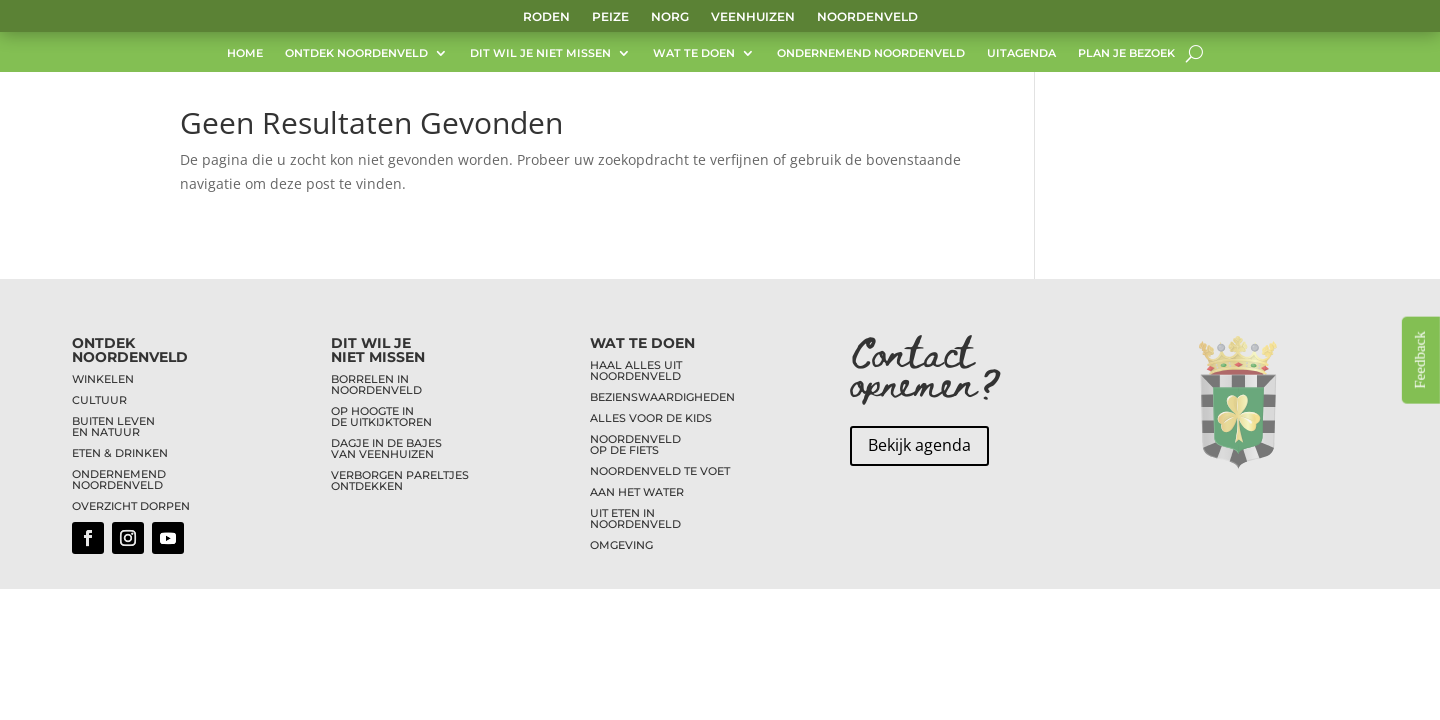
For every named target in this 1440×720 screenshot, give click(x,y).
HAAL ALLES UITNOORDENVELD (636, 370)
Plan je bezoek (1126, 54)
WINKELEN (103, 379)
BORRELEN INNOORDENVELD (376, 384)
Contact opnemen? (926, 365)
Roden (546, 17)
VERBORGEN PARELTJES (400, 475)
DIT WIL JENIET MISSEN (378, 350)
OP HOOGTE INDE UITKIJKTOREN (381, 416)
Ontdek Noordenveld (356, 54)
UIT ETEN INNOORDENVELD (635, 518)
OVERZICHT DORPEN (131, 506)
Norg (670, 17)
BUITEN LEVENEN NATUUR (113, 426)
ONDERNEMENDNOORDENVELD (119, 479)
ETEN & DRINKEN (120, 453)
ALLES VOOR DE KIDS (651, 418)
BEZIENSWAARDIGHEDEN (662, 397)
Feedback (1420, 359)
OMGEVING (621, 545)
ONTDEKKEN (367, 486)
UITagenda (1021, 54)
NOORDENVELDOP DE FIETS (635, 444)
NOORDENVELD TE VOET (660, 471)
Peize (610, 17)
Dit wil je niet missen (540, 54)
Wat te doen (694, 54)
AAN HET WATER (637, 492)
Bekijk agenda (919, 445)
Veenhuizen (753, 17)
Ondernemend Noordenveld (871, 54)
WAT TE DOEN (642, 343)
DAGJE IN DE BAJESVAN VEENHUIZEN (386, 448)
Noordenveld (867, 17)
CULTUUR (99, 400)
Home (245, 54)
